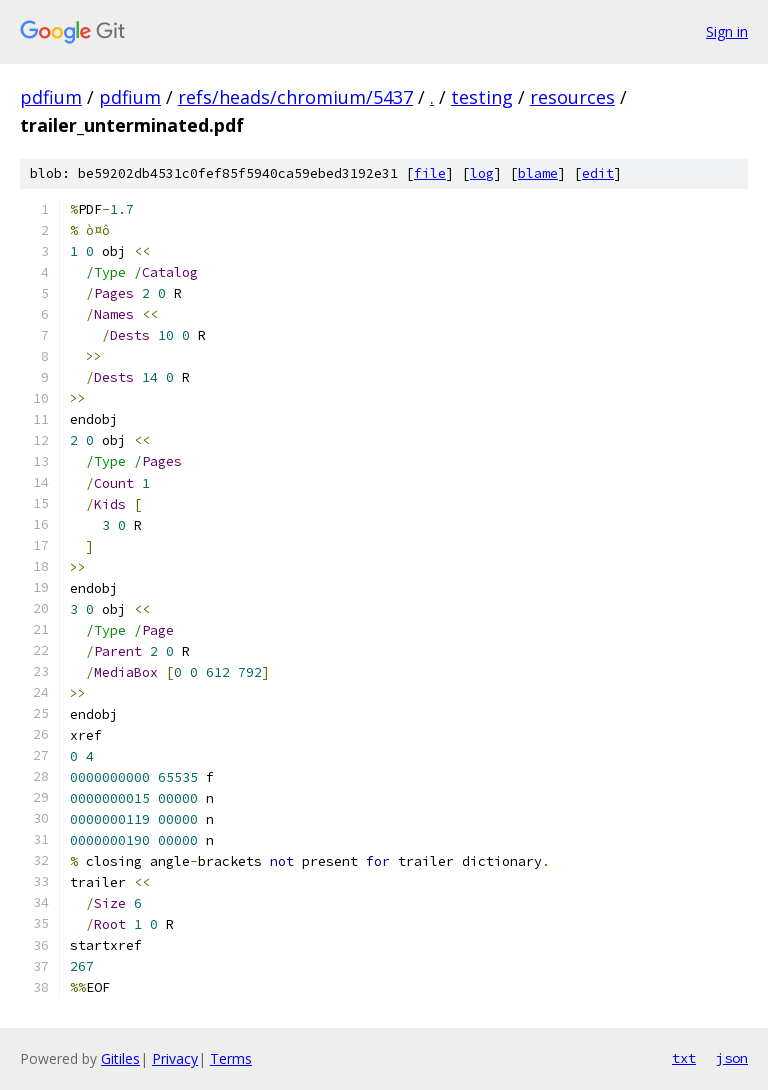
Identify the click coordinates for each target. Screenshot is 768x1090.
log (482, 173)
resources (572, 97)
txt (684, 1058)
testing (482, 97)
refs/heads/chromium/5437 (295, 97)
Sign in (727, 31)
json (732, 1058)
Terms (231, 1058)
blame (538, 173)
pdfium (51, 97)
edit (598, 173)
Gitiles (120, 1058)
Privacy (175, 1058)
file (430, 173)
